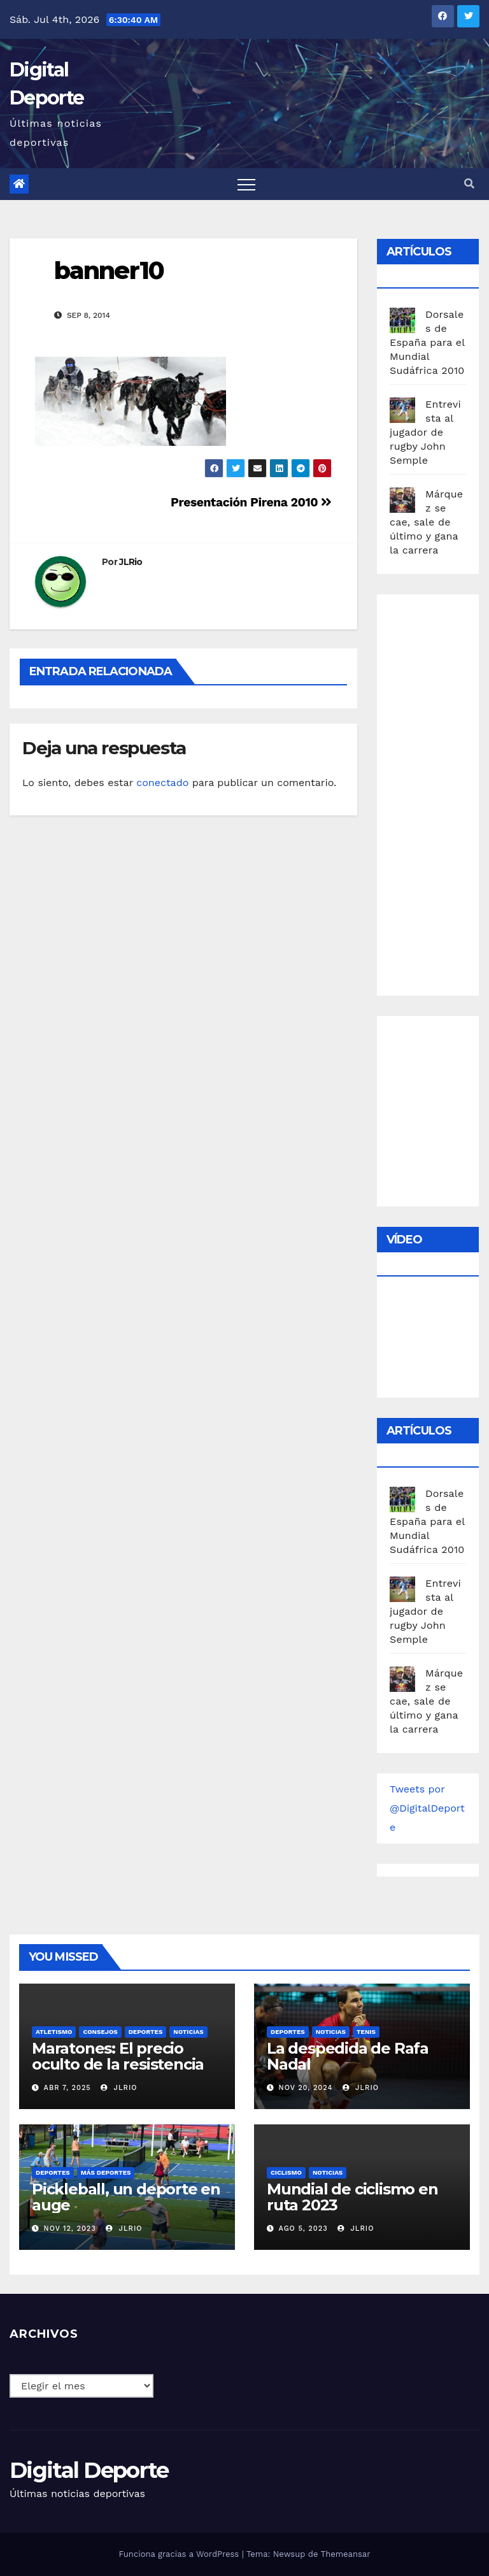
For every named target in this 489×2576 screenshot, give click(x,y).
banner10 (109, 270)
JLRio (131, 562)
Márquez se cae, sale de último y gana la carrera (426, 522)
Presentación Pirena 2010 (251, 502)
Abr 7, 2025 (67, 2088)
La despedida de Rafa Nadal (348, 2056)
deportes (146, 2031)
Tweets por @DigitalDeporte (427, 1808)
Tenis (366, 2031)
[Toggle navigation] (246, 184)
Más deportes (106, 2172)
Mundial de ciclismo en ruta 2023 (352, 2197)
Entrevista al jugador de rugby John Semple (425, 432)
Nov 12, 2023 (70, 2228)
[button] (469, 184)
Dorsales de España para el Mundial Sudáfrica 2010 (427, 342)
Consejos (100, 2031)
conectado (162, 782)
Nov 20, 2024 (306, 2088)
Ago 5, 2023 (303, 2228)
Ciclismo (286, 2172)
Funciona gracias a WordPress (179, 2554)
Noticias (188, 2031)
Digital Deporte (89, 2470)
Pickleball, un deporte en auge (126, 2197)
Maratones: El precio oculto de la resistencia (118, 2056)
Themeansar (346, 2554)
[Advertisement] (439, 792)
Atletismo (54, 2031)
